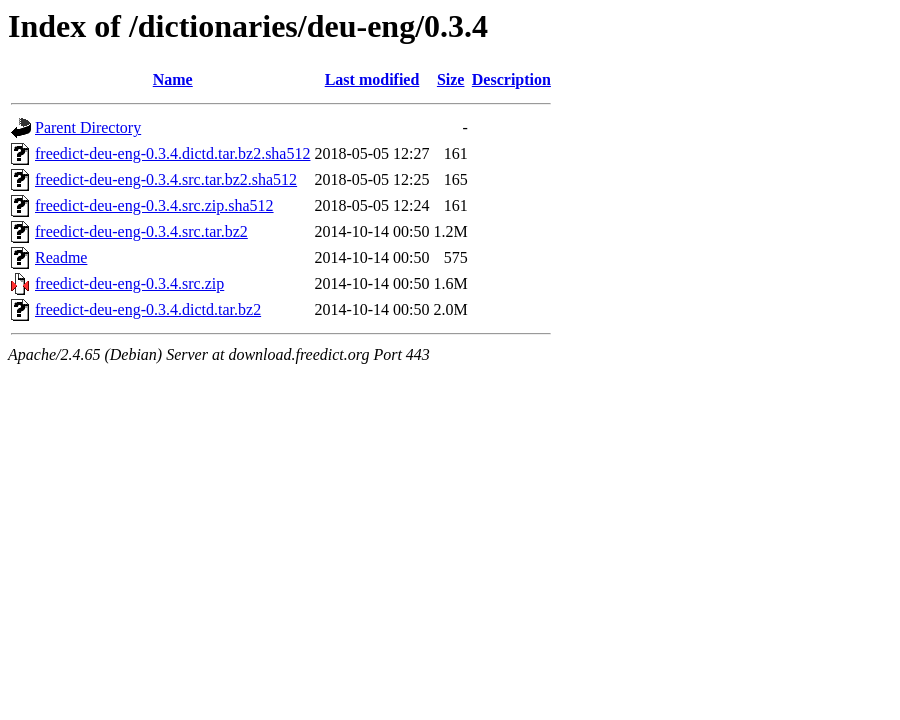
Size (451, 79)
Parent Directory (88, 127)
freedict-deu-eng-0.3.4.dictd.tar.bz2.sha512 (172, 153)
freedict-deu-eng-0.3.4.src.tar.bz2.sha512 (166, 179)
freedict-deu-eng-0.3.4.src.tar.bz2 (141, 231)
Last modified (372, 79)
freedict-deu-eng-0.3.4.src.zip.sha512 (154, 205)
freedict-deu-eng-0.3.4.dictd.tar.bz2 (148, 309)
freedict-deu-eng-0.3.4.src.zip (129, 283)
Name (173, 79)
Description (511, 79)
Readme (61, 257)
